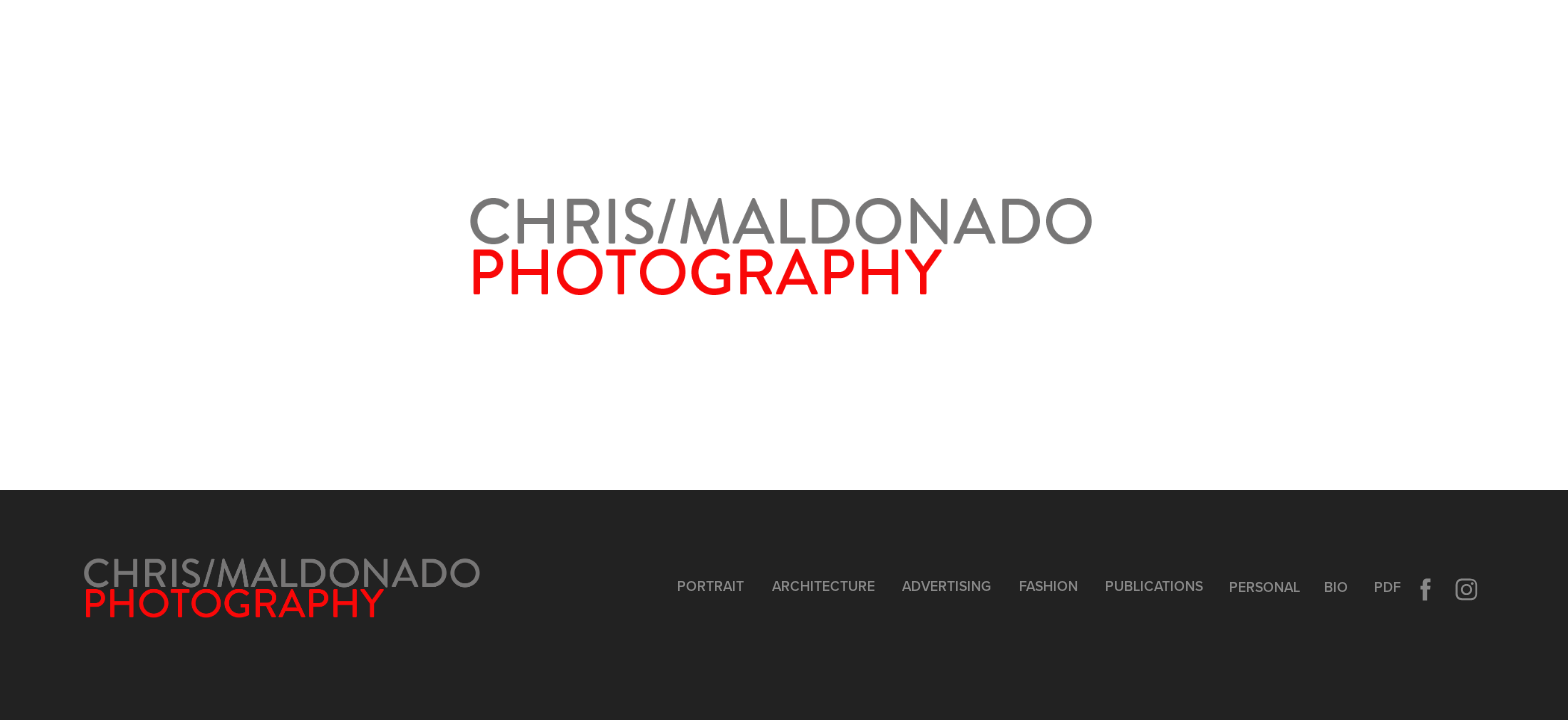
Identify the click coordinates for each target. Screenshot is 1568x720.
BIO (1336, 587)
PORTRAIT (710, 586)
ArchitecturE (823, 586)
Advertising (946, 586)
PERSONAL (1264, 587)
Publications (1154, 586)
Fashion (1048, 586)
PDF (1387, 587)
